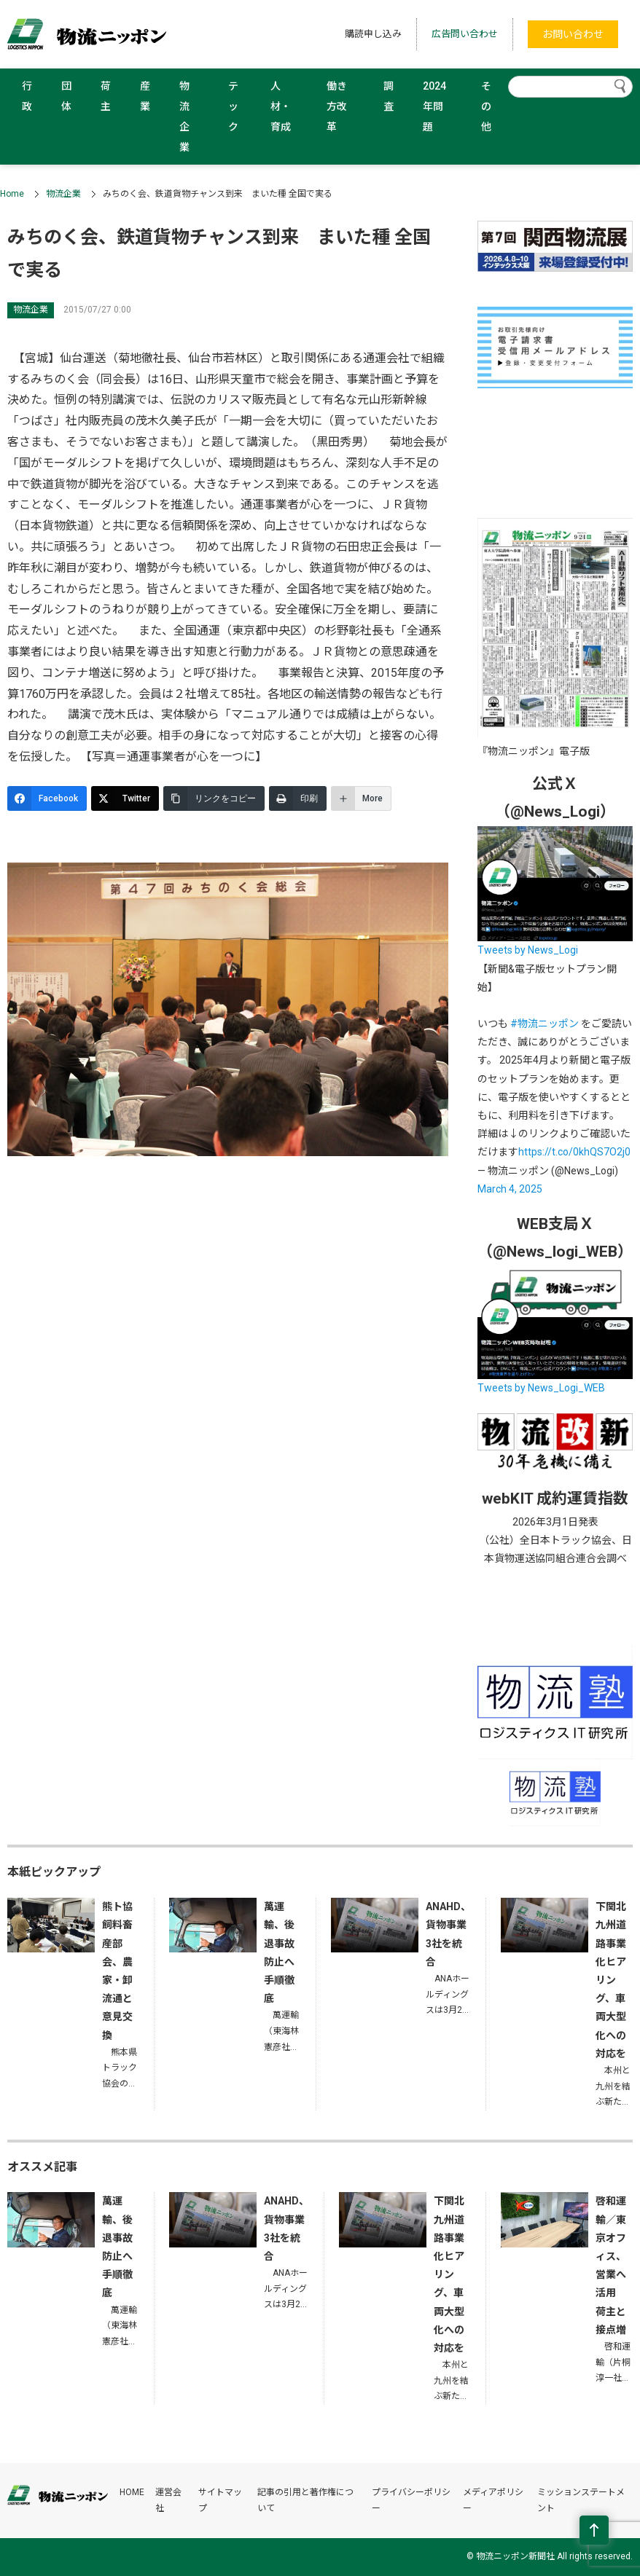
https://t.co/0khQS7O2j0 (574, 1152)
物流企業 (184, 116)
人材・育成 (280, 106)
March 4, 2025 (509, 1189)
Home (12, 194)
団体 (66, 96)
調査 (388, 96)
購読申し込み (373, 33)
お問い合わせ (573, 34)
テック (233, 106)
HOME (132, 2492)
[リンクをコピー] (214, 798)
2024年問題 (434, 106)
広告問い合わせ (465, 33)
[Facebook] (47, 798)
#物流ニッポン (544, 1023)
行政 (27, 96)
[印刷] (298, 798)
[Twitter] (125, 798)
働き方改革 (337, 106)
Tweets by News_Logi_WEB (541, 1388)
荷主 (106, 96)
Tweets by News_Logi (527, 950)
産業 (145, 96)
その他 (486, 106)
